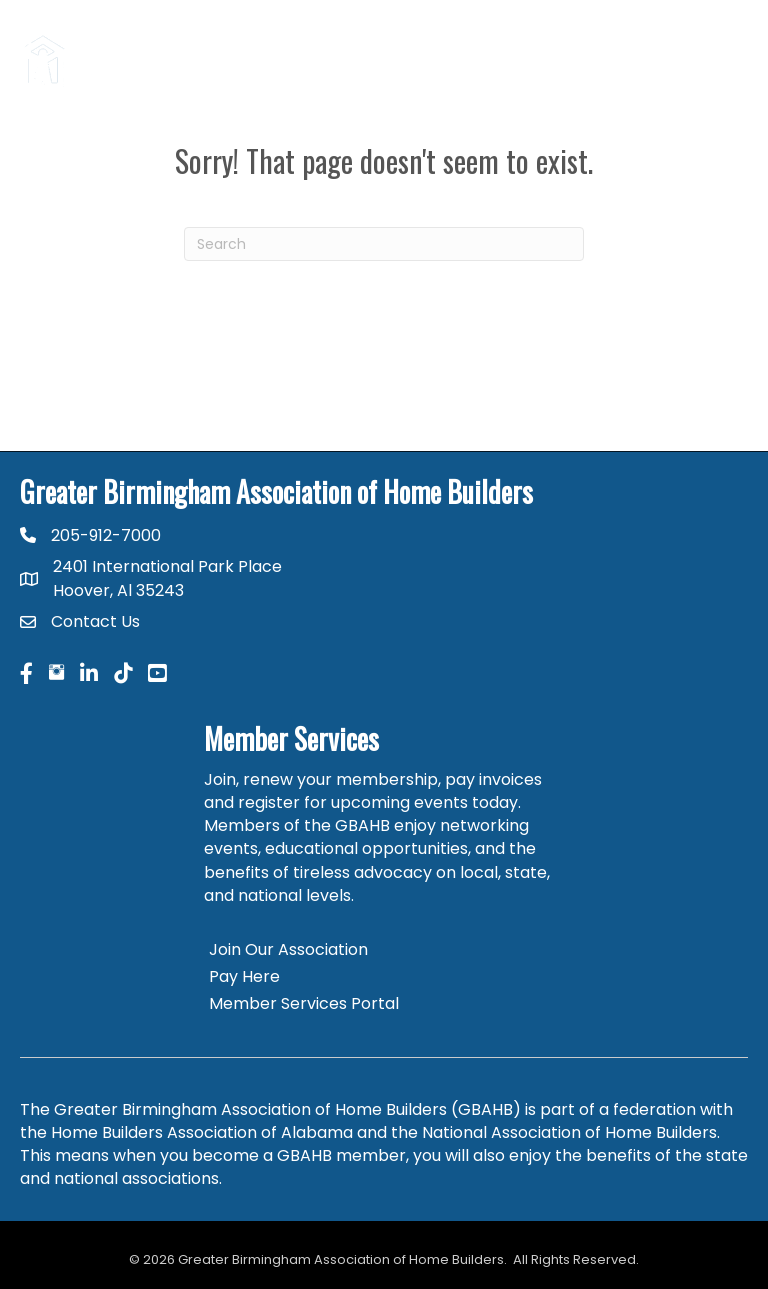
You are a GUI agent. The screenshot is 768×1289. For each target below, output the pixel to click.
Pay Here (244, 976)
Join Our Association (288, 949)
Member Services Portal (304, 1003)
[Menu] (723, 61)
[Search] (384, 244)
